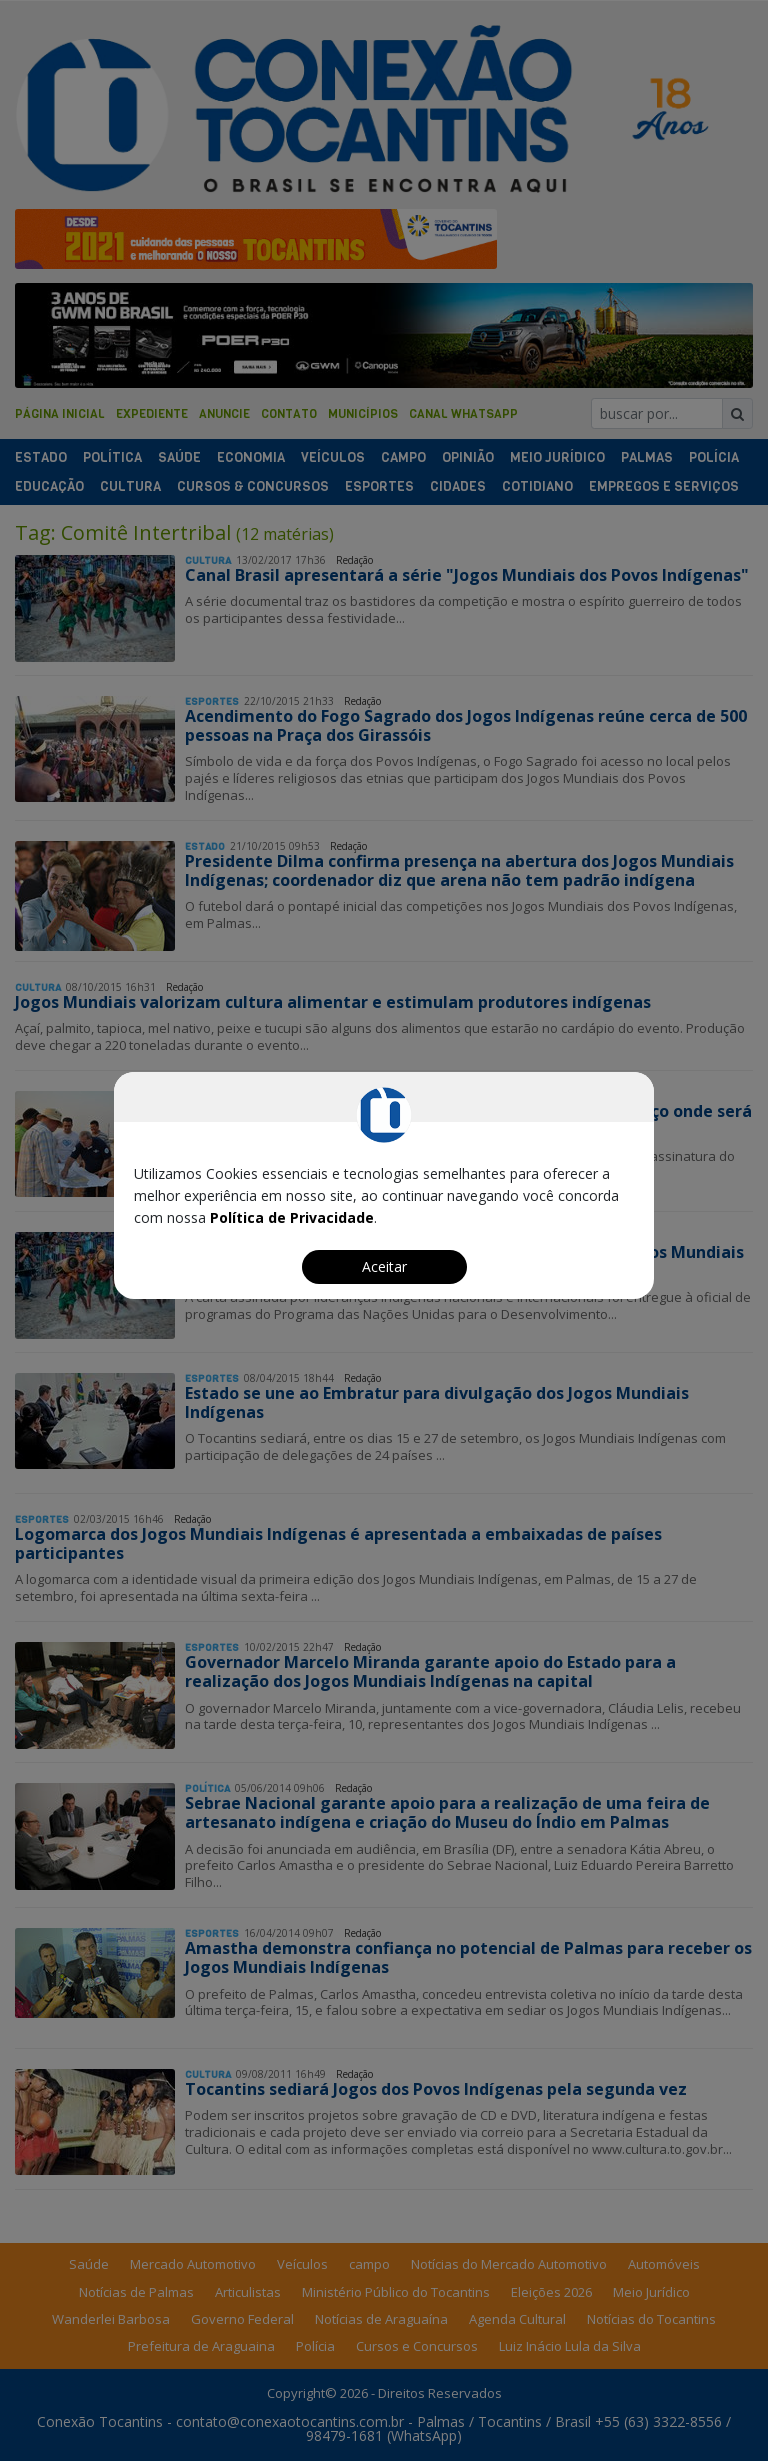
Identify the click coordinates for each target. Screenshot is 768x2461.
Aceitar (384, 1266)
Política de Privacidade (292, 1217)
